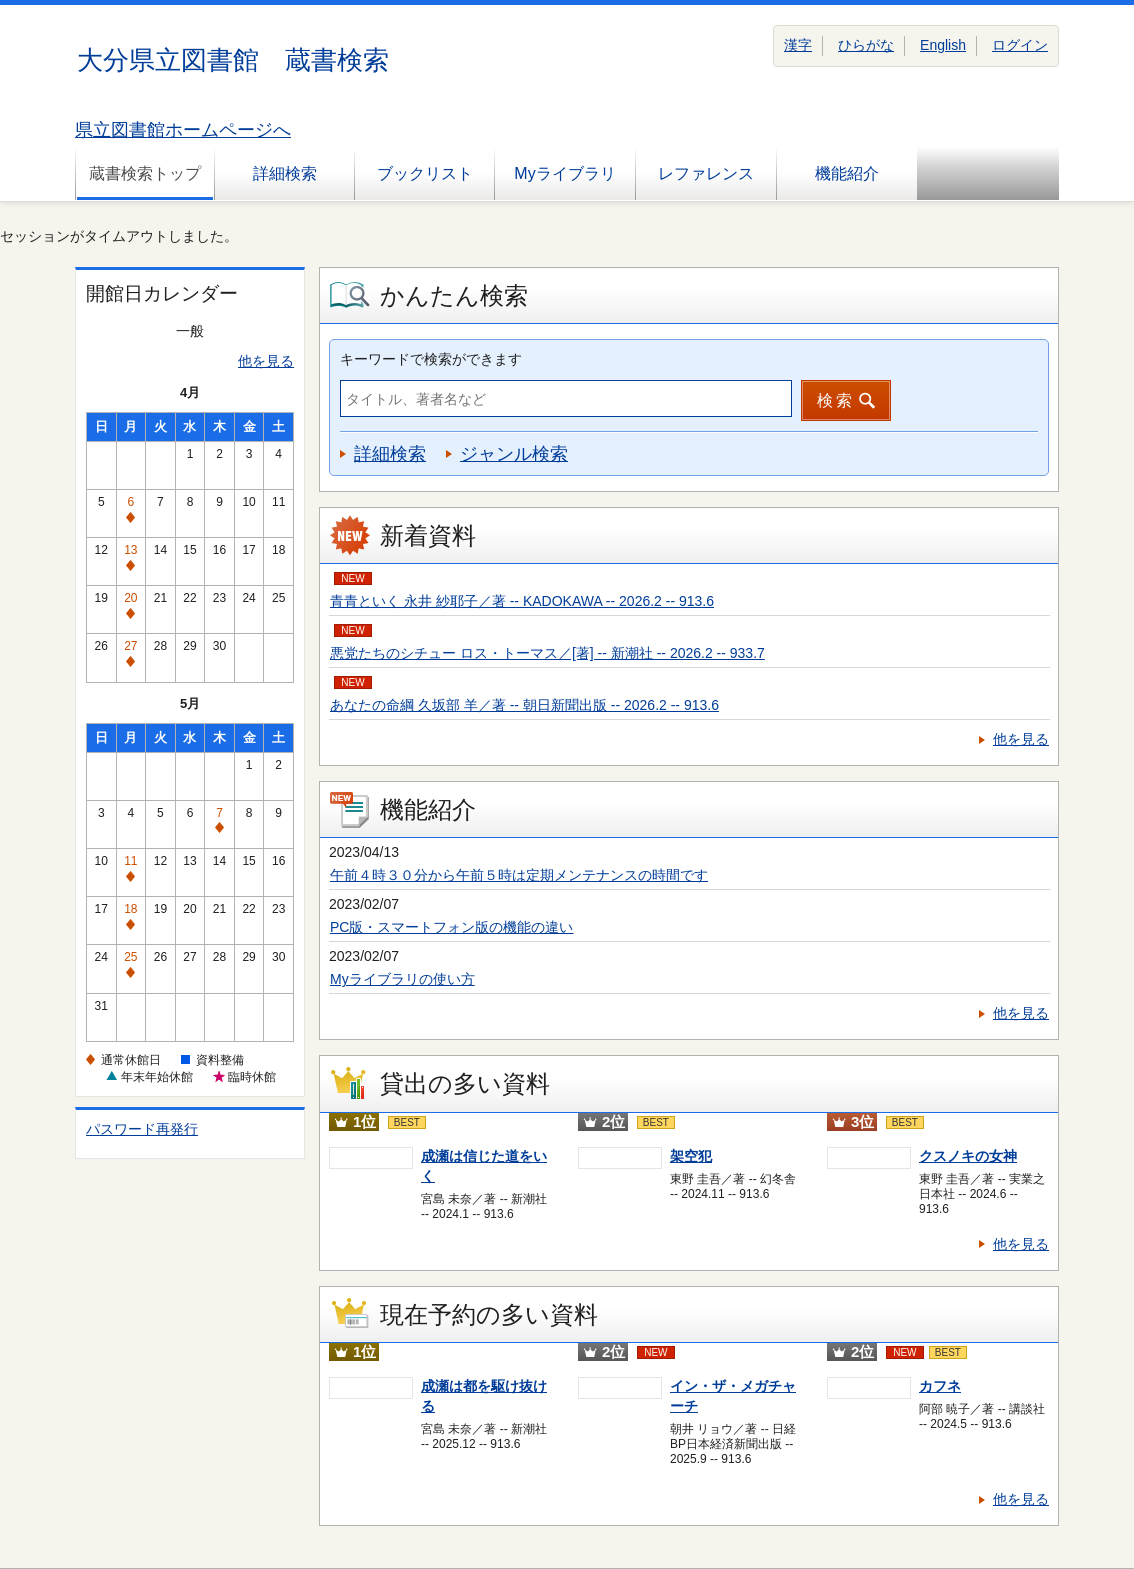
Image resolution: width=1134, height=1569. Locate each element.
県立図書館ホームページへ (183, 130)
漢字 (798, 45)
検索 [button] (836, 400)
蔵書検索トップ (145, 173)
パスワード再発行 (142, 1129)
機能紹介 (847, 173)
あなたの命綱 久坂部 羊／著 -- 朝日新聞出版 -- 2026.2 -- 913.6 (524, 705)
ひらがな (866, 45)
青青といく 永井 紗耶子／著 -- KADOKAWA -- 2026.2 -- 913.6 (522, 601)
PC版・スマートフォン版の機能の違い (451, 927)
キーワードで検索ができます (431, 359)
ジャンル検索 (514, 454)
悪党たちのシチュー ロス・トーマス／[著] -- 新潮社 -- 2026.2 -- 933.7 (547, 653)
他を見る (266, 361)
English (943, 45)
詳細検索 (285, 173)
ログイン (1020, 45)
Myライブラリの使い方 (402, 979)
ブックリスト (425, 173)
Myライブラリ (564, 173)
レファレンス (706, 173)
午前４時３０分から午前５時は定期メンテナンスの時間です (519, 875)
